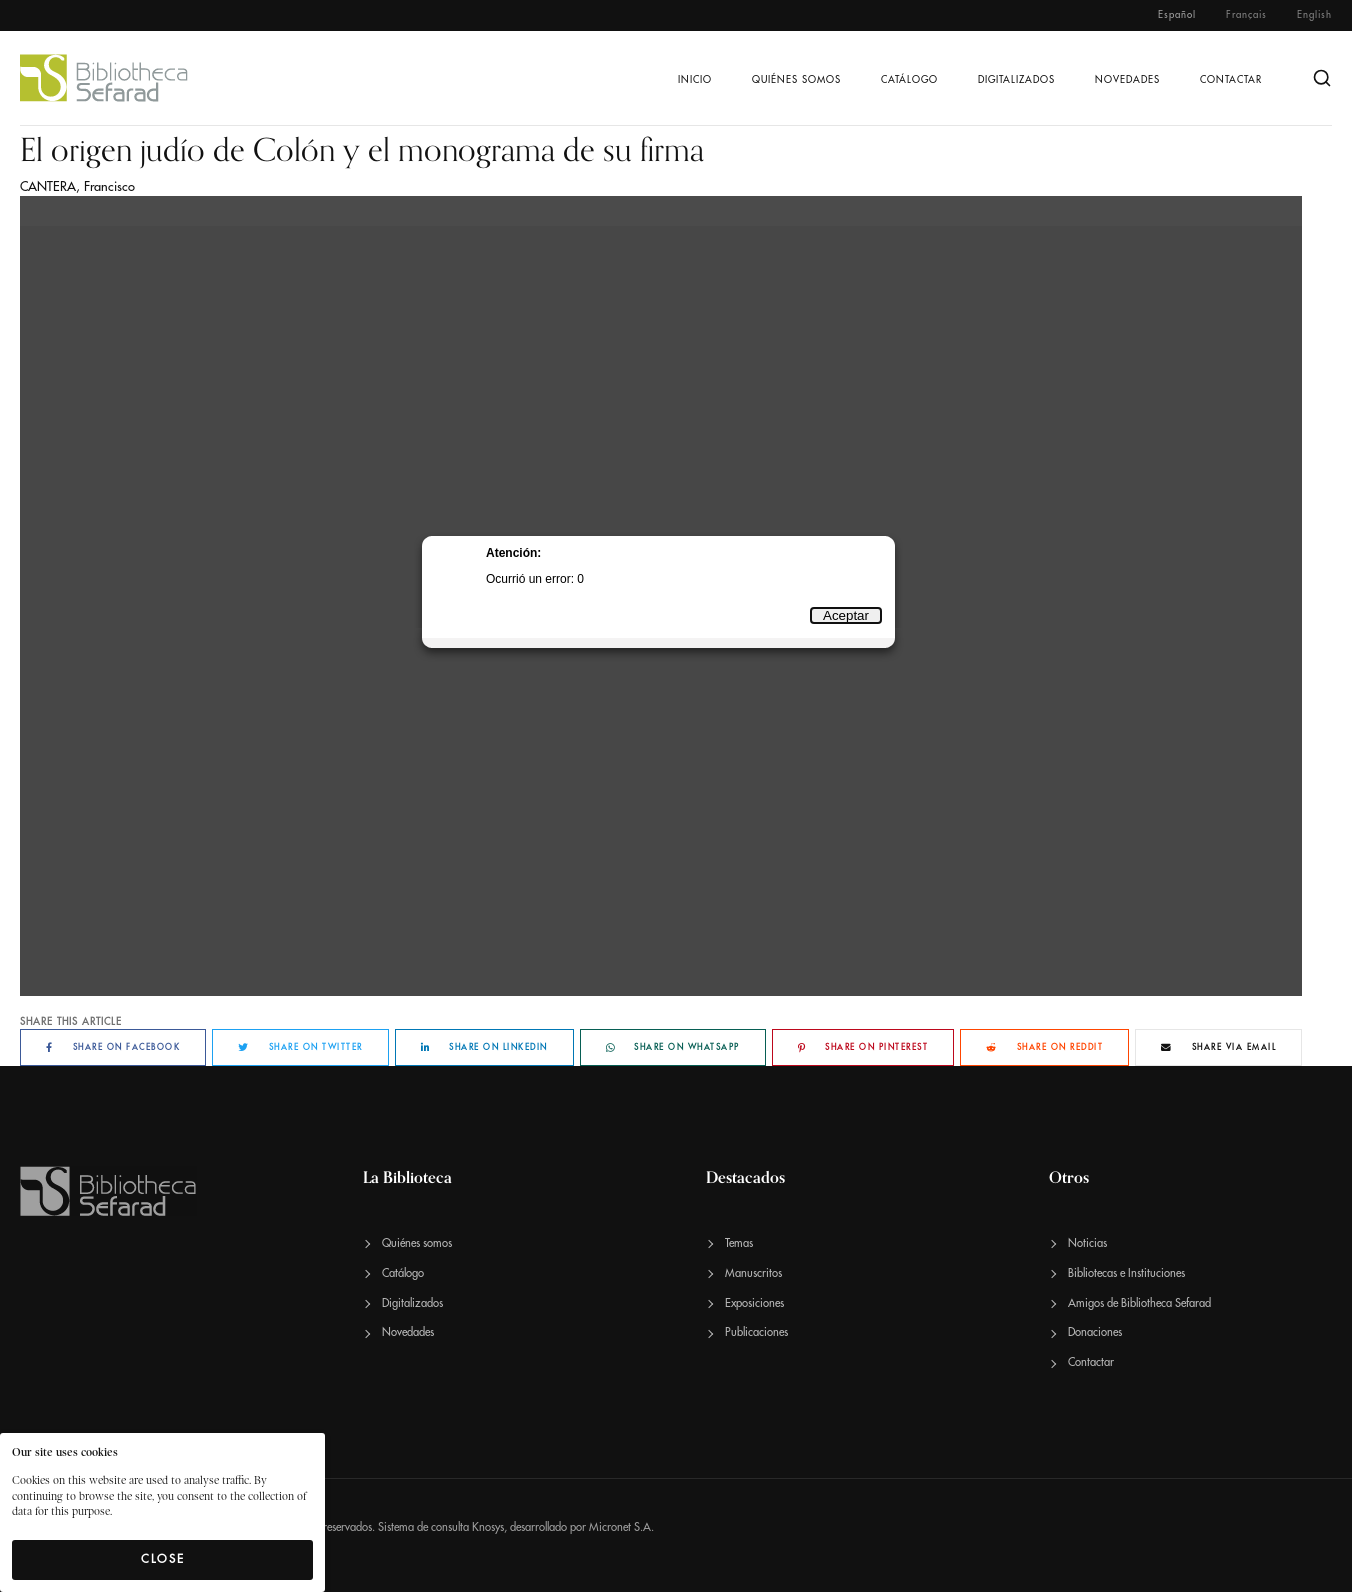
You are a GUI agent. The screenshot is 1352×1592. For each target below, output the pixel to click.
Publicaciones (756, 1332)
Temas (739, 1243)
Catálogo (909, 80)
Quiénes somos (796, 80)
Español (1177, 15)
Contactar (1231, 80)
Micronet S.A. (621, 1527)
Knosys (488, 1527)
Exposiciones (754, 1303)
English (1314, 15)
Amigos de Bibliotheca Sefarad (1139, 1303)
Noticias (1087, 1243)
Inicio (695, 80)
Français (1246, 15)
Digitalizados (1016, 80)
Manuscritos (753, 1273)
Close (163, 1559)
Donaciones (1095, 1332)
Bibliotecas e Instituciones (1126, 1273)
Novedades (1127, 80)
